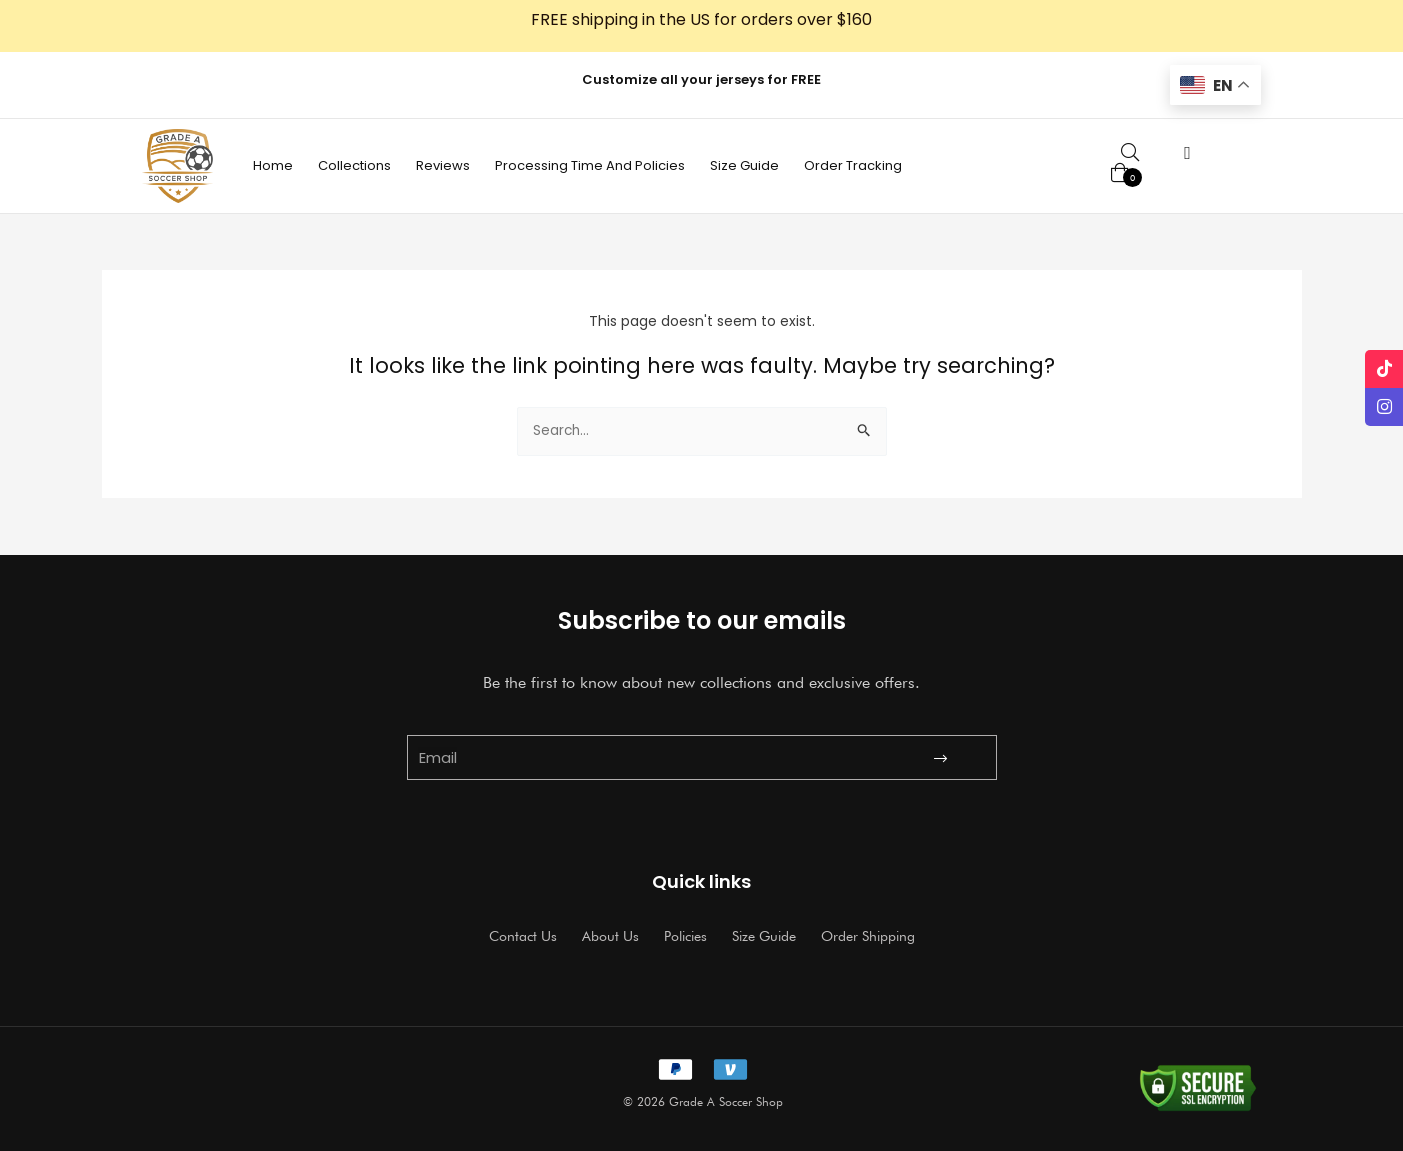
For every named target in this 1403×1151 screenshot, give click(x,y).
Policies (685, 936)
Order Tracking (853, 165)
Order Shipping (868, 936)
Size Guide (744, 165)
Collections (354, 165)
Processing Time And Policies (590, 165)
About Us (610, 936)
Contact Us (523, 936)
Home (273, 165)
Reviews (443, 165)
